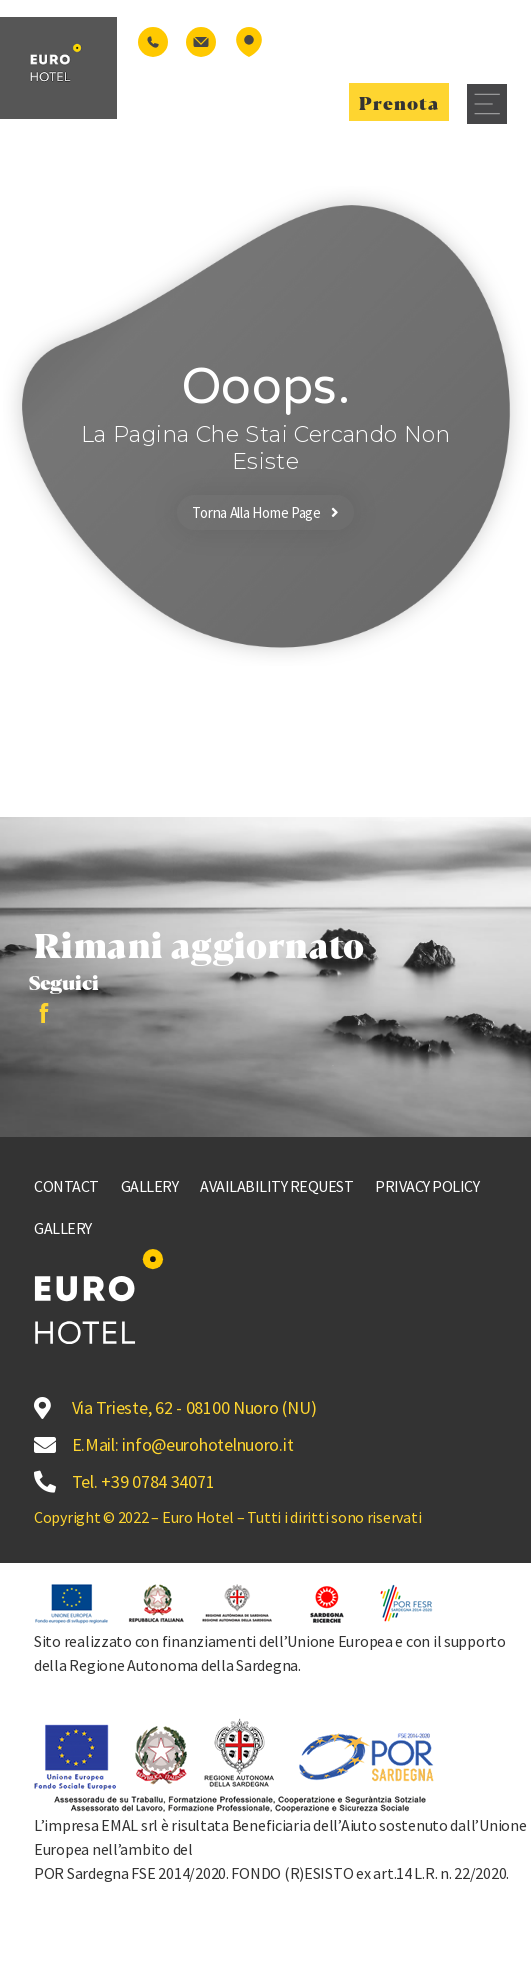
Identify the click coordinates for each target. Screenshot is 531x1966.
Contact (66, 1186)
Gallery (150, 1186)
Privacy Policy (427, 1186)
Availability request (276, 1186)
